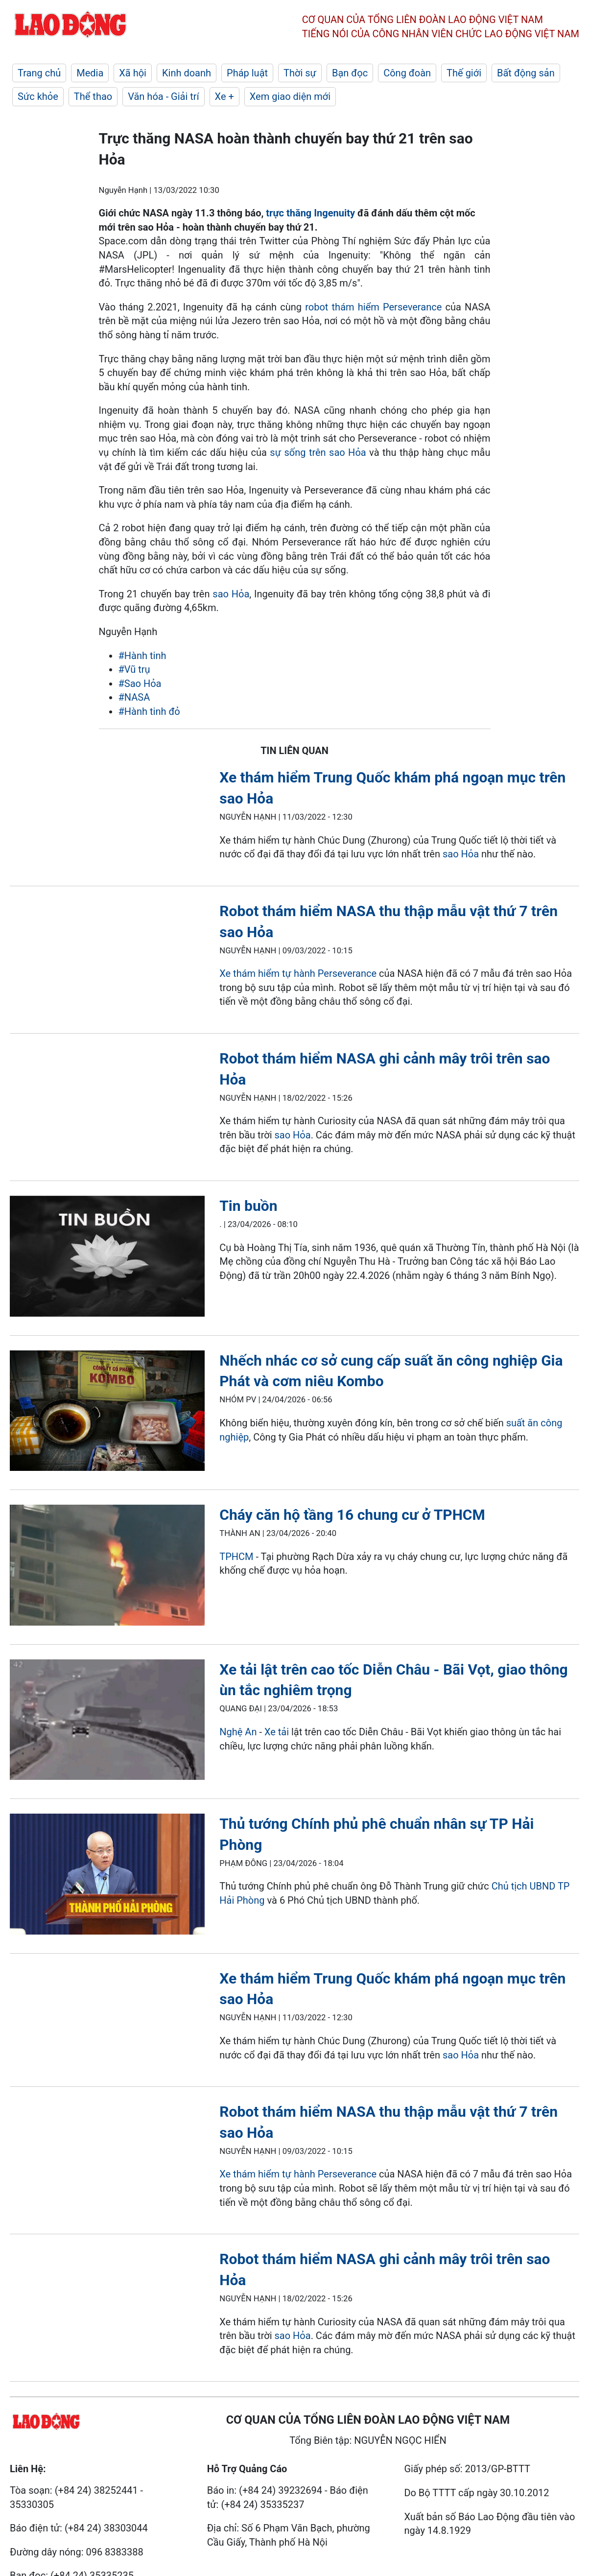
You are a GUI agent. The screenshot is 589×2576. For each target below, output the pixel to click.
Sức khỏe (38, 96)
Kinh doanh (186, 73)
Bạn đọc (350, 73)
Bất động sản (526, 73)
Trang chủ (39, 73)
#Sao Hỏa (140, 683)
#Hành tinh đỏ (149, 711)
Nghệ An (238, 1732)
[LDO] (107, 1258)
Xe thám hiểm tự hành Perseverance (298, 973)
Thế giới (464, 73)
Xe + (224, 96)
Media (89, 73)
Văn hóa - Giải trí (163, 96)
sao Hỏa (230, 594)
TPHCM (236, 1556)
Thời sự (299, 73)
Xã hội (132, 73)
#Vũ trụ (134, 669)
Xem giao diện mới (290, 96)
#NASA (134, 697)
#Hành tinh (142, 656)
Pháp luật (247, 73)
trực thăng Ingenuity (310, 213)
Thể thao (93, 96)
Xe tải (277, 1732)
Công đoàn (407, 73)
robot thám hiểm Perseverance (373, 307)
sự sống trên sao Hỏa (318, 452)
